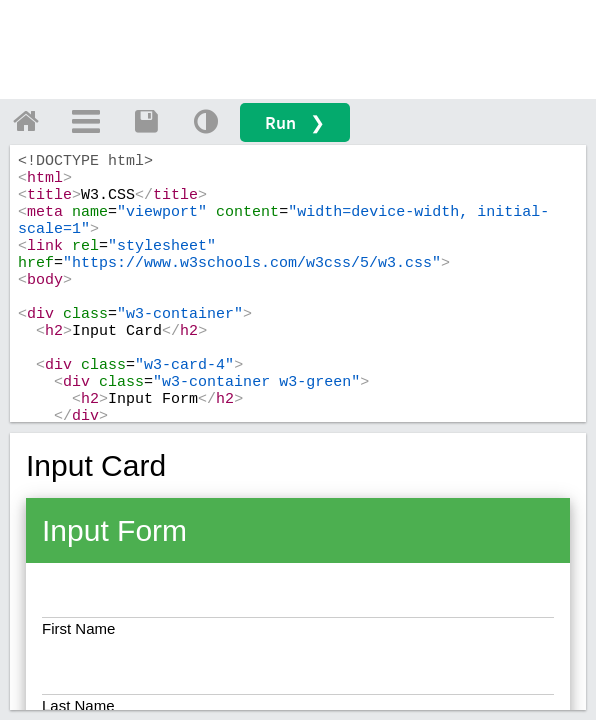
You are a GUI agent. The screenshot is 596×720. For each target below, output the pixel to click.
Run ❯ (295, 122)
